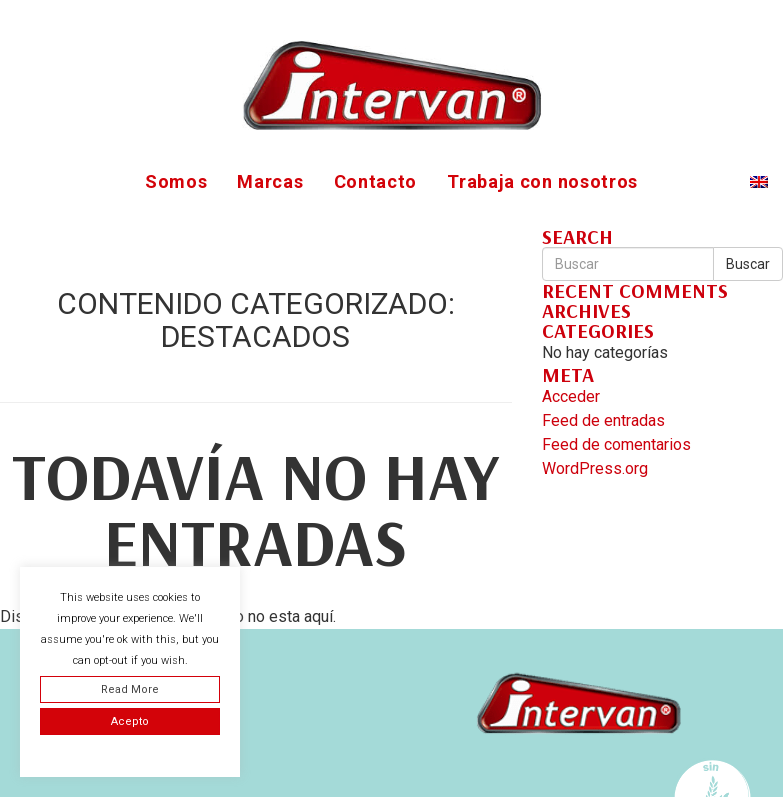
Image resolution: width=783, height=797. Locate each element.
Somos (176, 181)
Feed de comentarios (616, 444)
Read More (130, 689)
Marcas (270, 181)
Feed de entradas (603, 420)
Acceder (571, 396)
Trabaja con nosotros (542, 181)
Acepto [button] (130, 721)
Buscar (748, 264)
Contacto (376, 181)
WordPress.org (595, 468)
